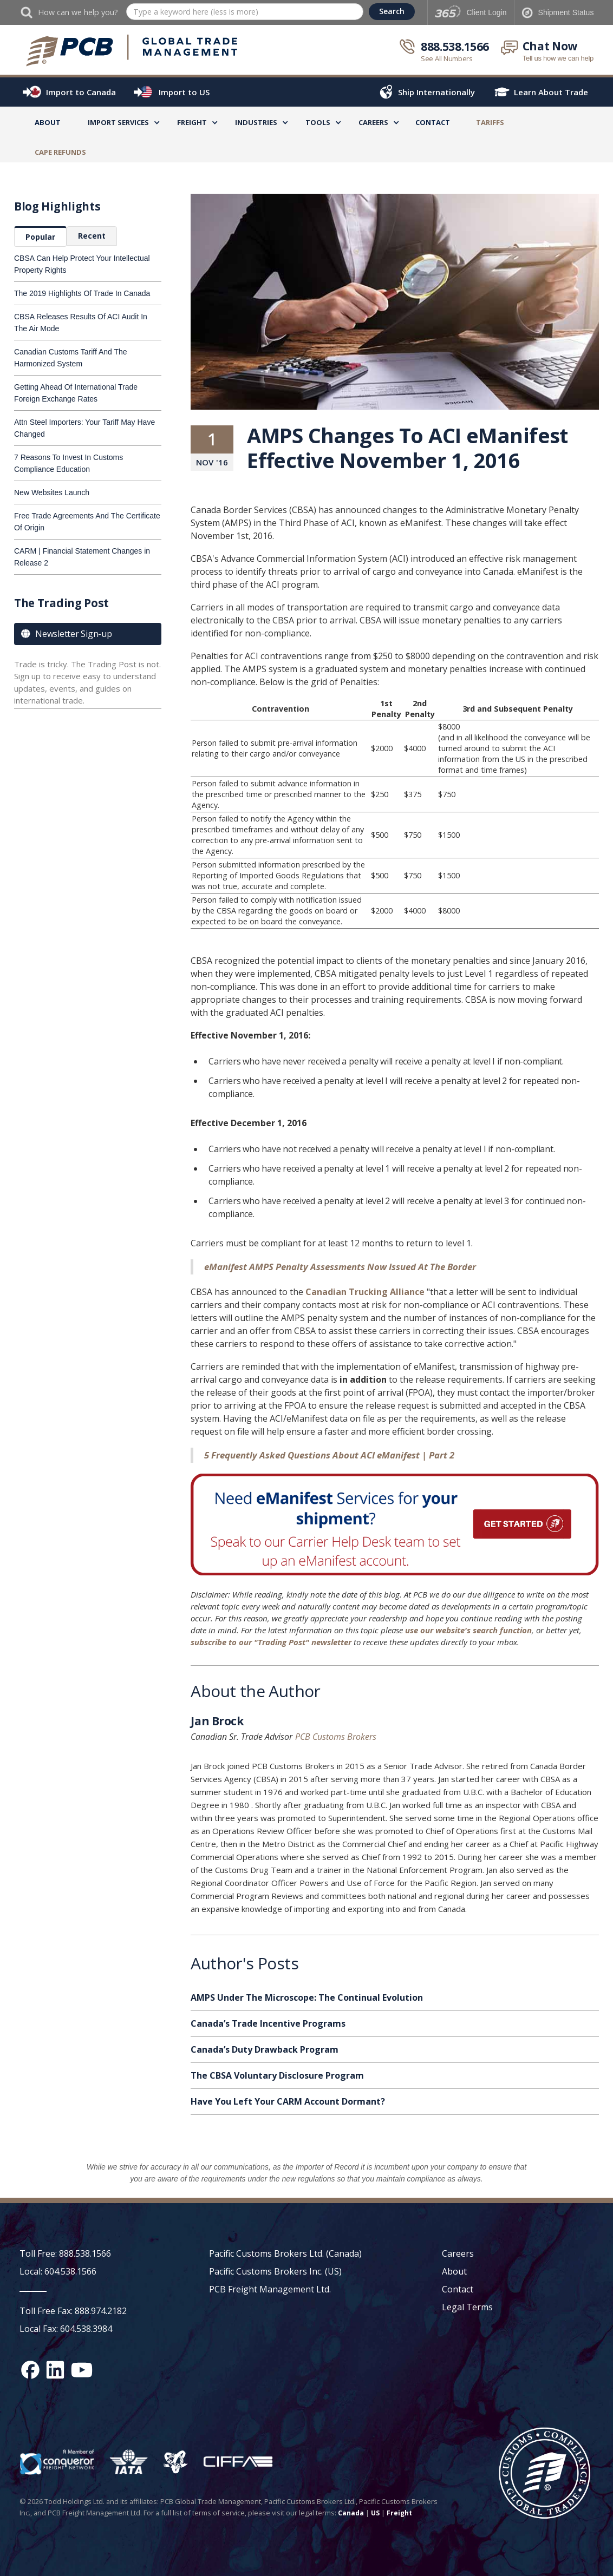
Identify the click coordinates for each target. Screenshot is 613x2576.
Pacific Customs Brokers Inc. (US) (275, 2271)
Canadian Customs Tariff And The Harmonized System (70, 357)
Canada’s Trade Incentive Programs (268, 2023)
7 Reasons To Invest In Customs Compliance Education (68, 463)
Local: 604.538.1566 (57, 2271)
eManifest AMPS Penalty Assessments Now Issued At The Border (340, 1266)
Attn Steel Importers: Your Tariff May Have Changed (84, 428)
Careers (458, 2253)
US (375, 2513)
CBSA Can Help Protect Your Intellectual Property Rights (82, 264)
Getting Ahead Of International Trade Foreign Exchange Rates (76, 393)
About (48, 122)
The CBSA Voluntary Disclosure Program (277, 2075)
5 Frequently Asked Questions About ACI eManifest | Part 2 (329, 1455)
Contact (432, 122)
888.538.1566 (455, 46)
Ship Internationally (436, 92)
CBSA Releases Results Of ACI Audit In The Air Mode (80, 322)
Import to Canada (81, 92)
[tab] (40, 236)
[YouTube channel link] (81, 2369)
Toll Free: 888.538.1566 (65, 2253)
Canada (351, 2513)
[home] (132, 51)
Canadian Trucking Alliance (364, 1292)
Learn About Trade (551, 92)
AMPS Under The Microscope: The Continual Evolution (307, 1997)
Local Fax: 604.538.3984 (65, 2329)
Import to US (184, 92)
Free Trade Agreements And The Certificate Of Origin (87, 521)
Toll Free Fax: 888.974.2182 (73, 2311)
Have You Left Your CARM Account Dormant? (288, 2101)
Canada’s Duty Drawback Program (264, 2049)
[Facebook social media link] (30, 2370)
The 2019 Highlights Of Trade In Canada (82, 293)
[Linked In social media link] (55, 2370)
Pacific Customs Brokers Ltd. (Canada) (285, 2253)
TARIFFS (490, 122)
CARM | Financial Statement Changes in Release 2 (82, 557)
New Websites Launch (51, 492)
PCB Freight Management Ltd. (270, 2289)
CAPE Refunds (60, 152)
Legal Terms (467, 2307)
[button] (118, 124)
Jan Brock (217, 1723)
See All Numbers (447, 58)
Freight (399, 2513)
